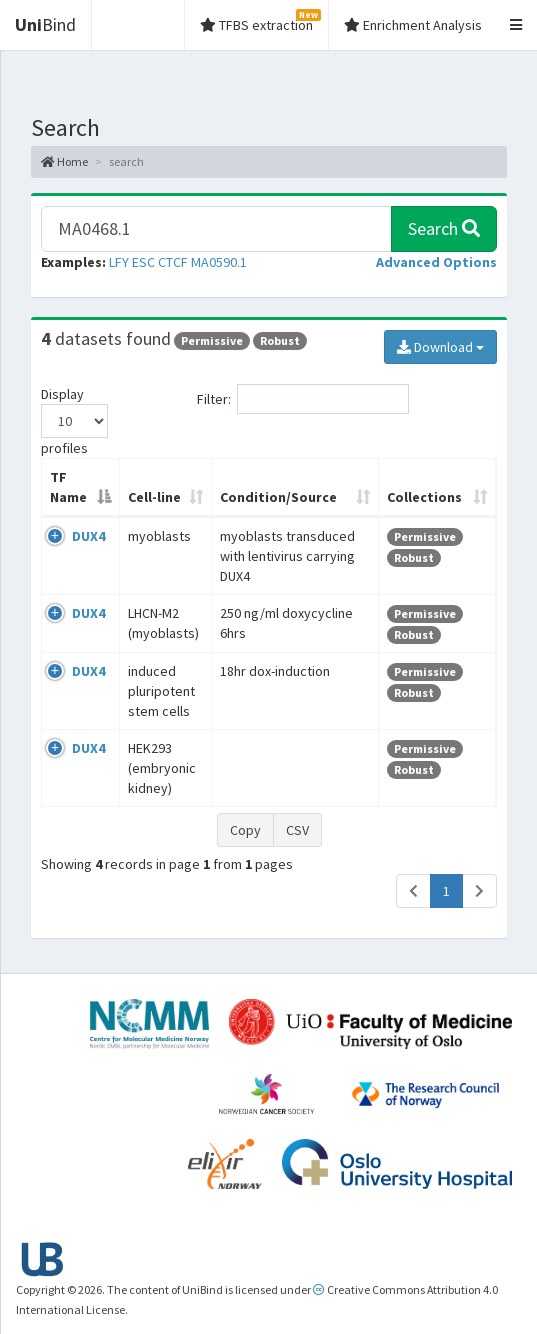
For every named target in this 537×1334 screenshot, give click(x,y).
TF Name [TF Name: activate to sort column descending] (68, 487)
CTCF (173, 262)
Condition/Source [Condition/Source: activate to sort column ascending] (278, 497)
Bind (45, 24)
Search (444, 228)
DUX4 (88, 536)
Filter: (303, 399)
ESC (143, 262)
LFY (119, 262)
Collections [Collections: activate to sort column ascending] (424, 497)
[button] (436, 262)
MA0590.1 (219, 262)
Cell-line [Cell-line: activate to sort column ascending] (154, 497)
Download (440, 347)
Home (64, 161)
